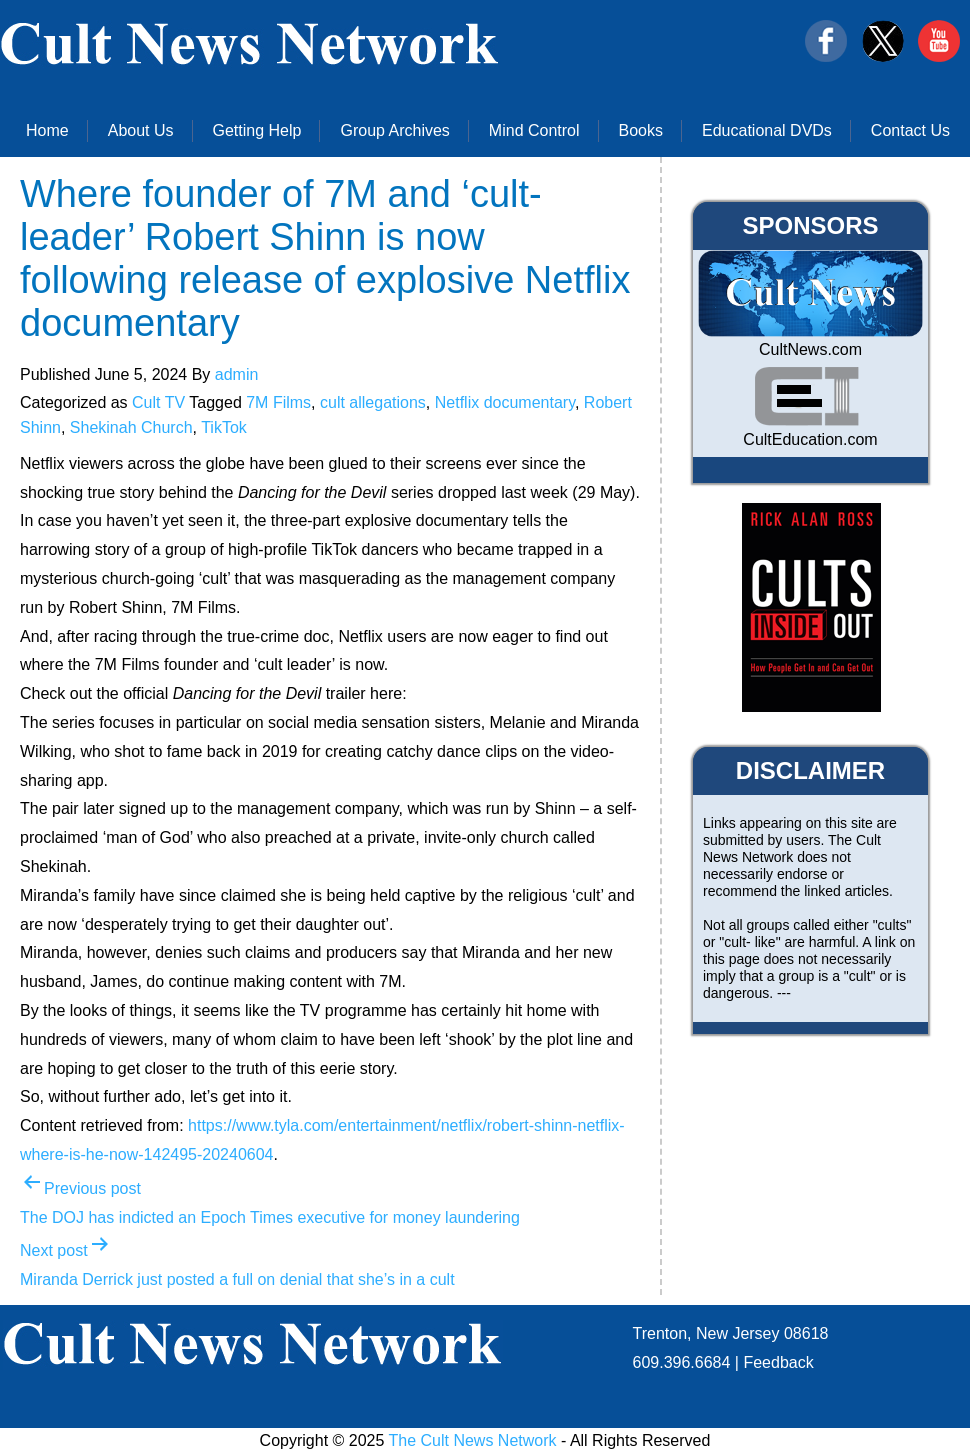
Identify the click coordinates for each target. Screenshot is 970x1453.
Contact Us (910, 130)
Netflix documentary (505, 402)
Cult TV (158, 402)
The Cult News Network (473, 1440)
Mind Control (534, 130)
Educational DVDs (767, 130)
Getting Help (257, 130)
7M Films (278, 402)
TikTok (224, 427)
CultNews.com (810, 349)
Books (641, 130)
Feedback (778, 1362)
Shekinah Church (131, 427)
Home (47, 130)
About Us (141, 130)
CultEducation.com (810, 439)
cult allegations (373, 402)
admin (237, 374)
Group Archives (394, 130)
